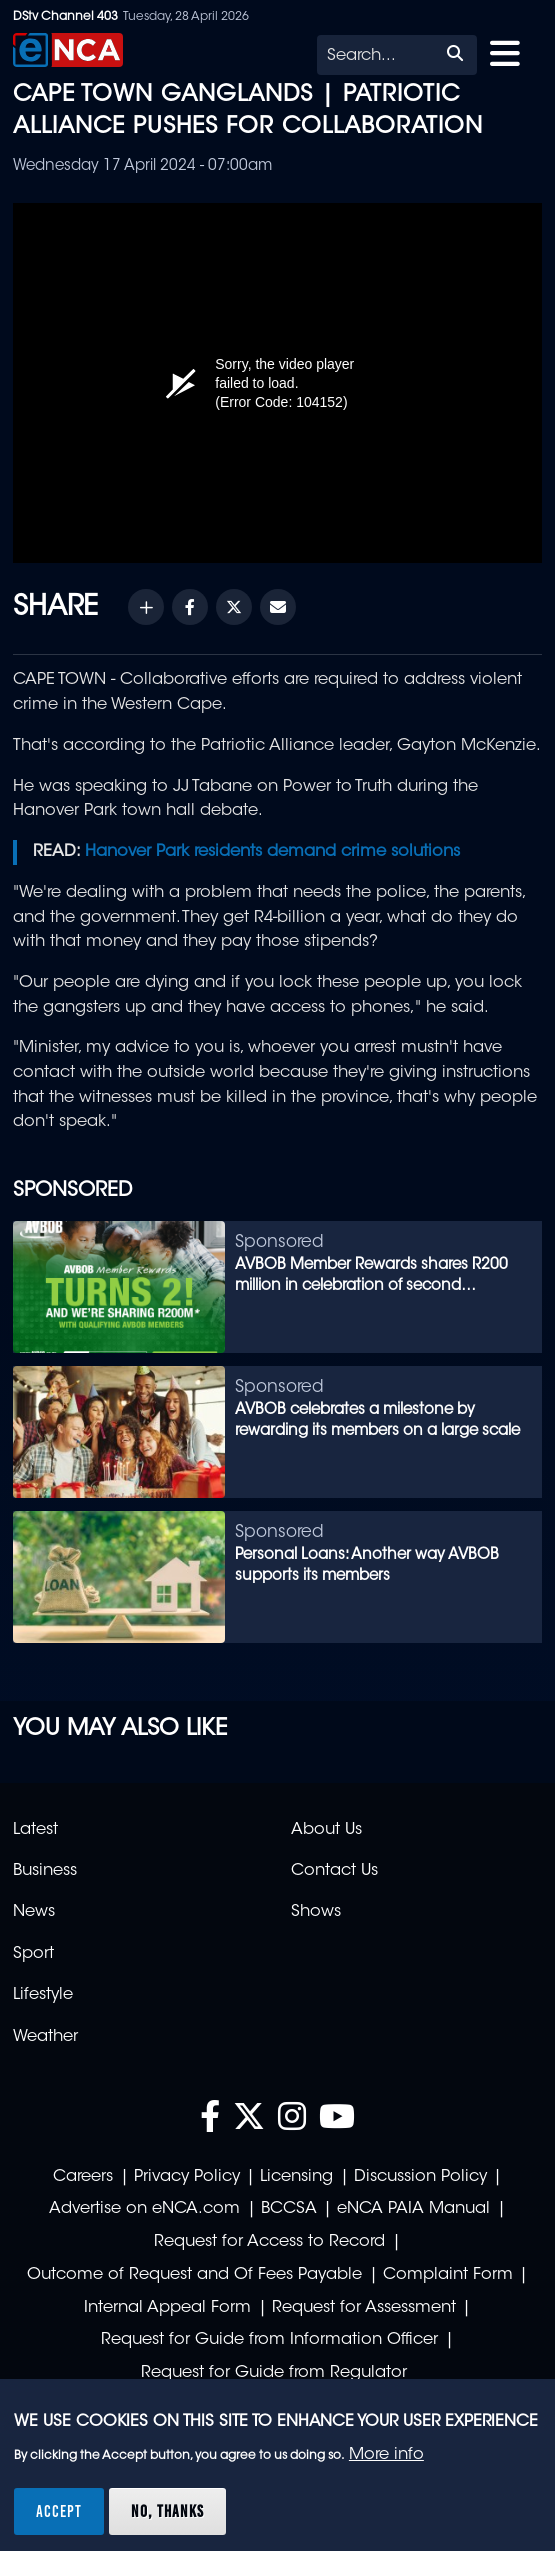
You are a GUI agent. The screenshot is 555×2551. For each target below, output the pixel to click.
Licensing (296, 2177)
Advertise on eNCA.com (144, 2209)
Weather (45, 2037)
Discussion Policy (420, 2177)
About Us (326, 1830)
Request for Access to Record (269, 2242)
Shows (316, 1912)
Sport (33, 1954)
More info (386, 2455)
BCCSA (289, 2209)
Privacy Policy (187, 2177)
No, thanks (167, 2511)
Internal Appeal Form (167, 2308)
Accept (59, 2511)
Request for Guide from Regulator (274, 2373)
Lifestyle (43, 1995)
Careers (83, 2177)
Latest (35, 1830)
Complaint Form (448, 2275)
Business (45, 1871)
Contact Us (334, 1871)
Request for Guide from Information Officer (269, 2340)
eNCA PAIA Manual (413, 2209)
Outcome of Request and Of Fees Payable (194, 2275)
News (34, 1912)
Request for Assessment (364, 2308)
